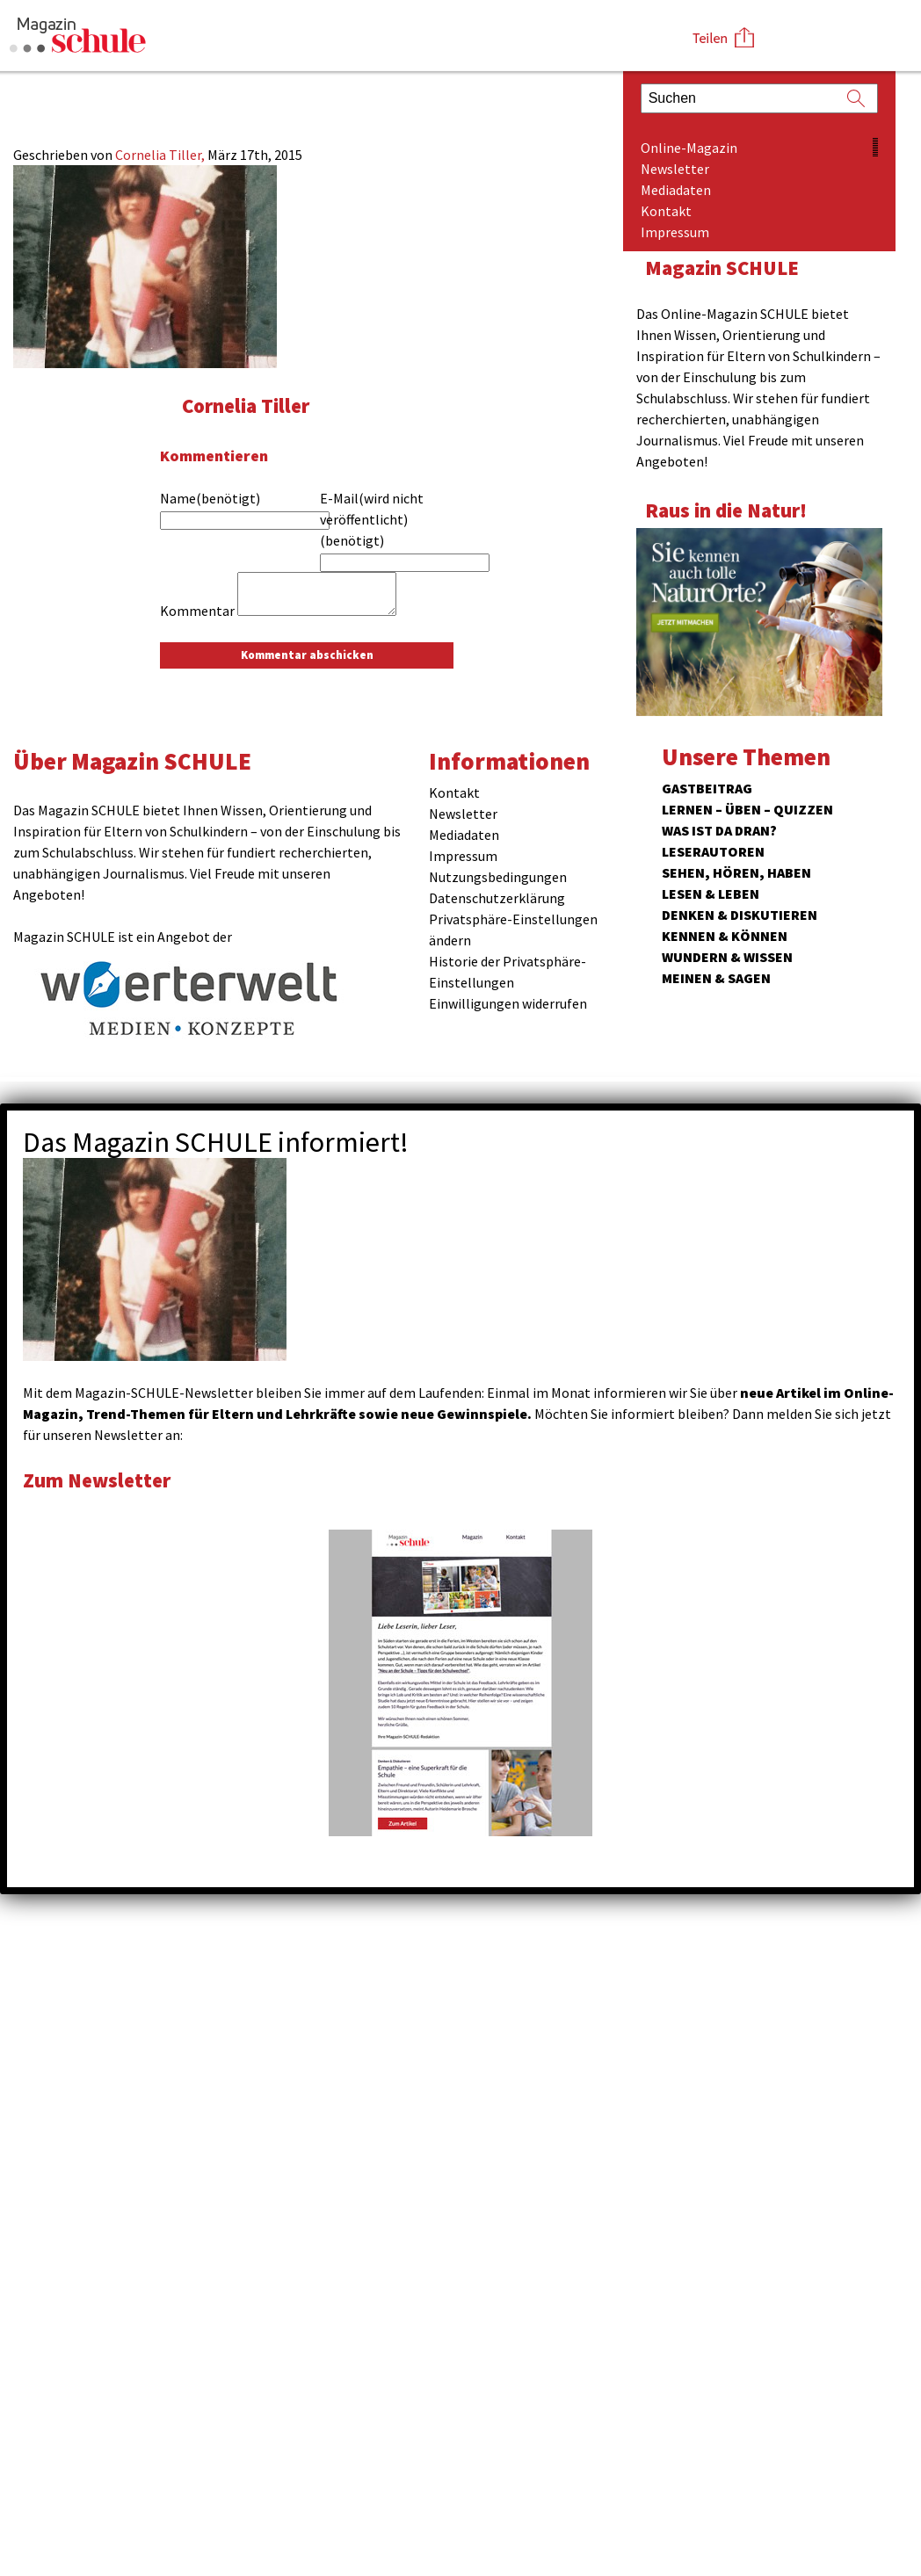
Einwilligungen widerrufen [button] (508, 1003)
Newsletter (675, 168)
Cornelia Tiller (245, 405)
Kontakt (666, 211)
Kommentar (197, 610)
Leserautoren (713, 851)
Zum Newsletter (96, 1480)
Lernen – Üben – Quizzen (747, 809)
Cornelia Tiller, (161, 154)
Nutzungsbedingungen (498, 877)
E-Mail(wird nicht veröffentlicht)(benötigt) (372, 519)
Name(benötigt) (210, 498)
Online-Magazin (689, 147)
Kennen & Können (724, 935)
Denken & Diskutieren (739, 914)
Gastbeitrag (707, 788)
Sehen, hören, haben (736, 872)
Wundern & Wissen (727, 957)
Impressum (675, 232)
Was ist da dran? (719, 830)
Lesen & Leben (710, 893)
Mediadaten (676, 190)
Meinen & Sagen (716, 978)
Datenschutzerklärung (497, 898)
